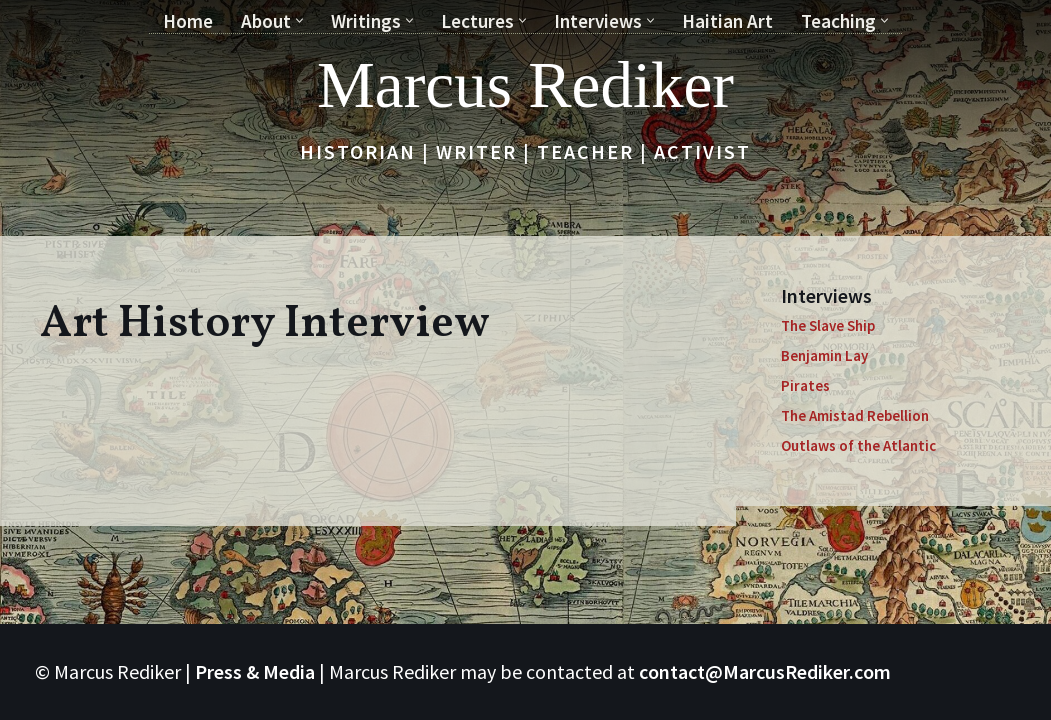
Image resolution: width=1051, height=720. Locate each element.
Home (188, 21)
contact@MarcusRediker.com (765, 671)
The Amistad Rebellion (855, 415)
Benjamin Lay (824, 355)
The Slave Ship (828, 325)
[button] (299, 20)
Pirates (805, 385)
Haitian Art (727, 21)
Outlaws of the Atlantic (858, 445)
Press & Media (255, 671)
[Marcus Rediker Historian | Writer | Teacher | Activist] (525, 85)
